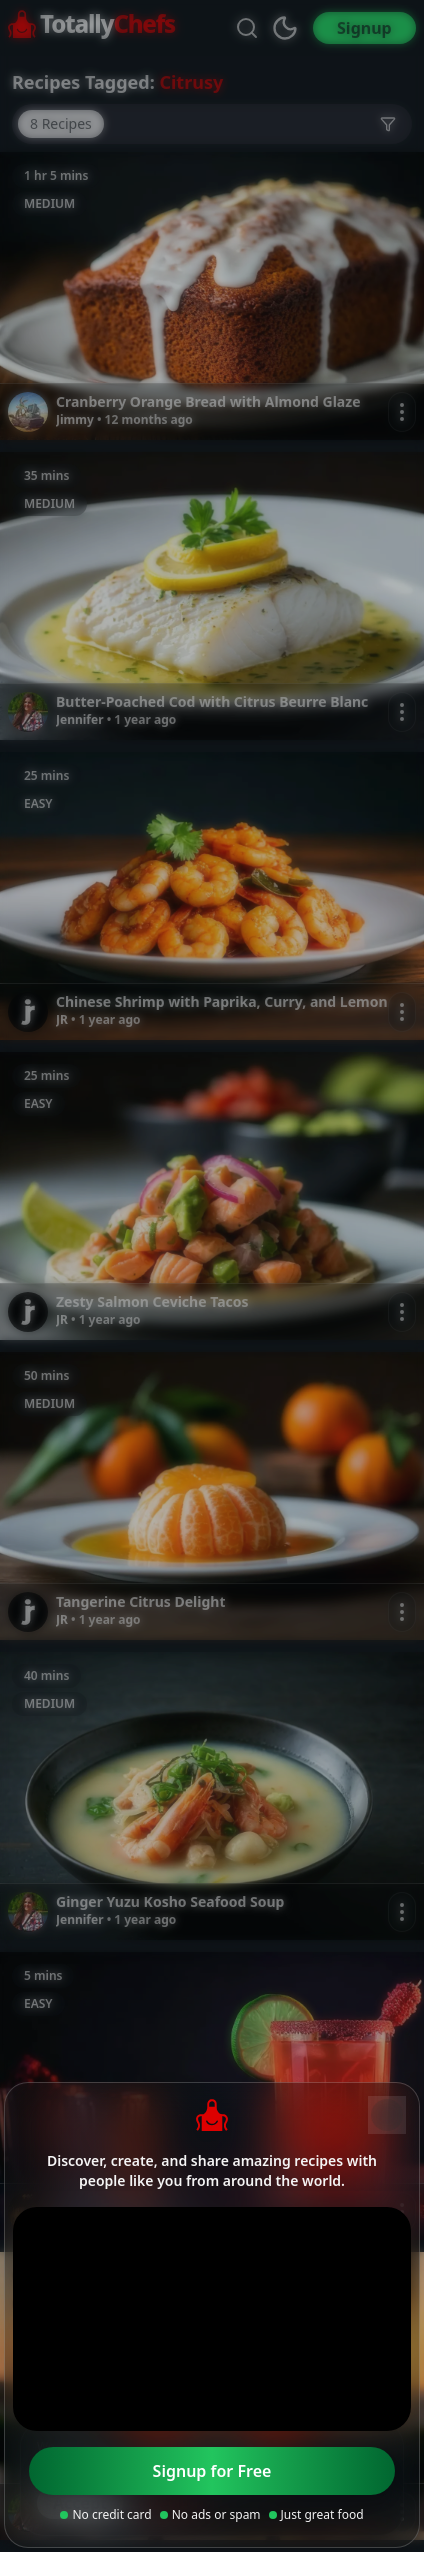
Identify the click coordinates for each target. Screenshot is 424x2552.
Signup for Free (212, 2471)
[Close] (387, 2115)
